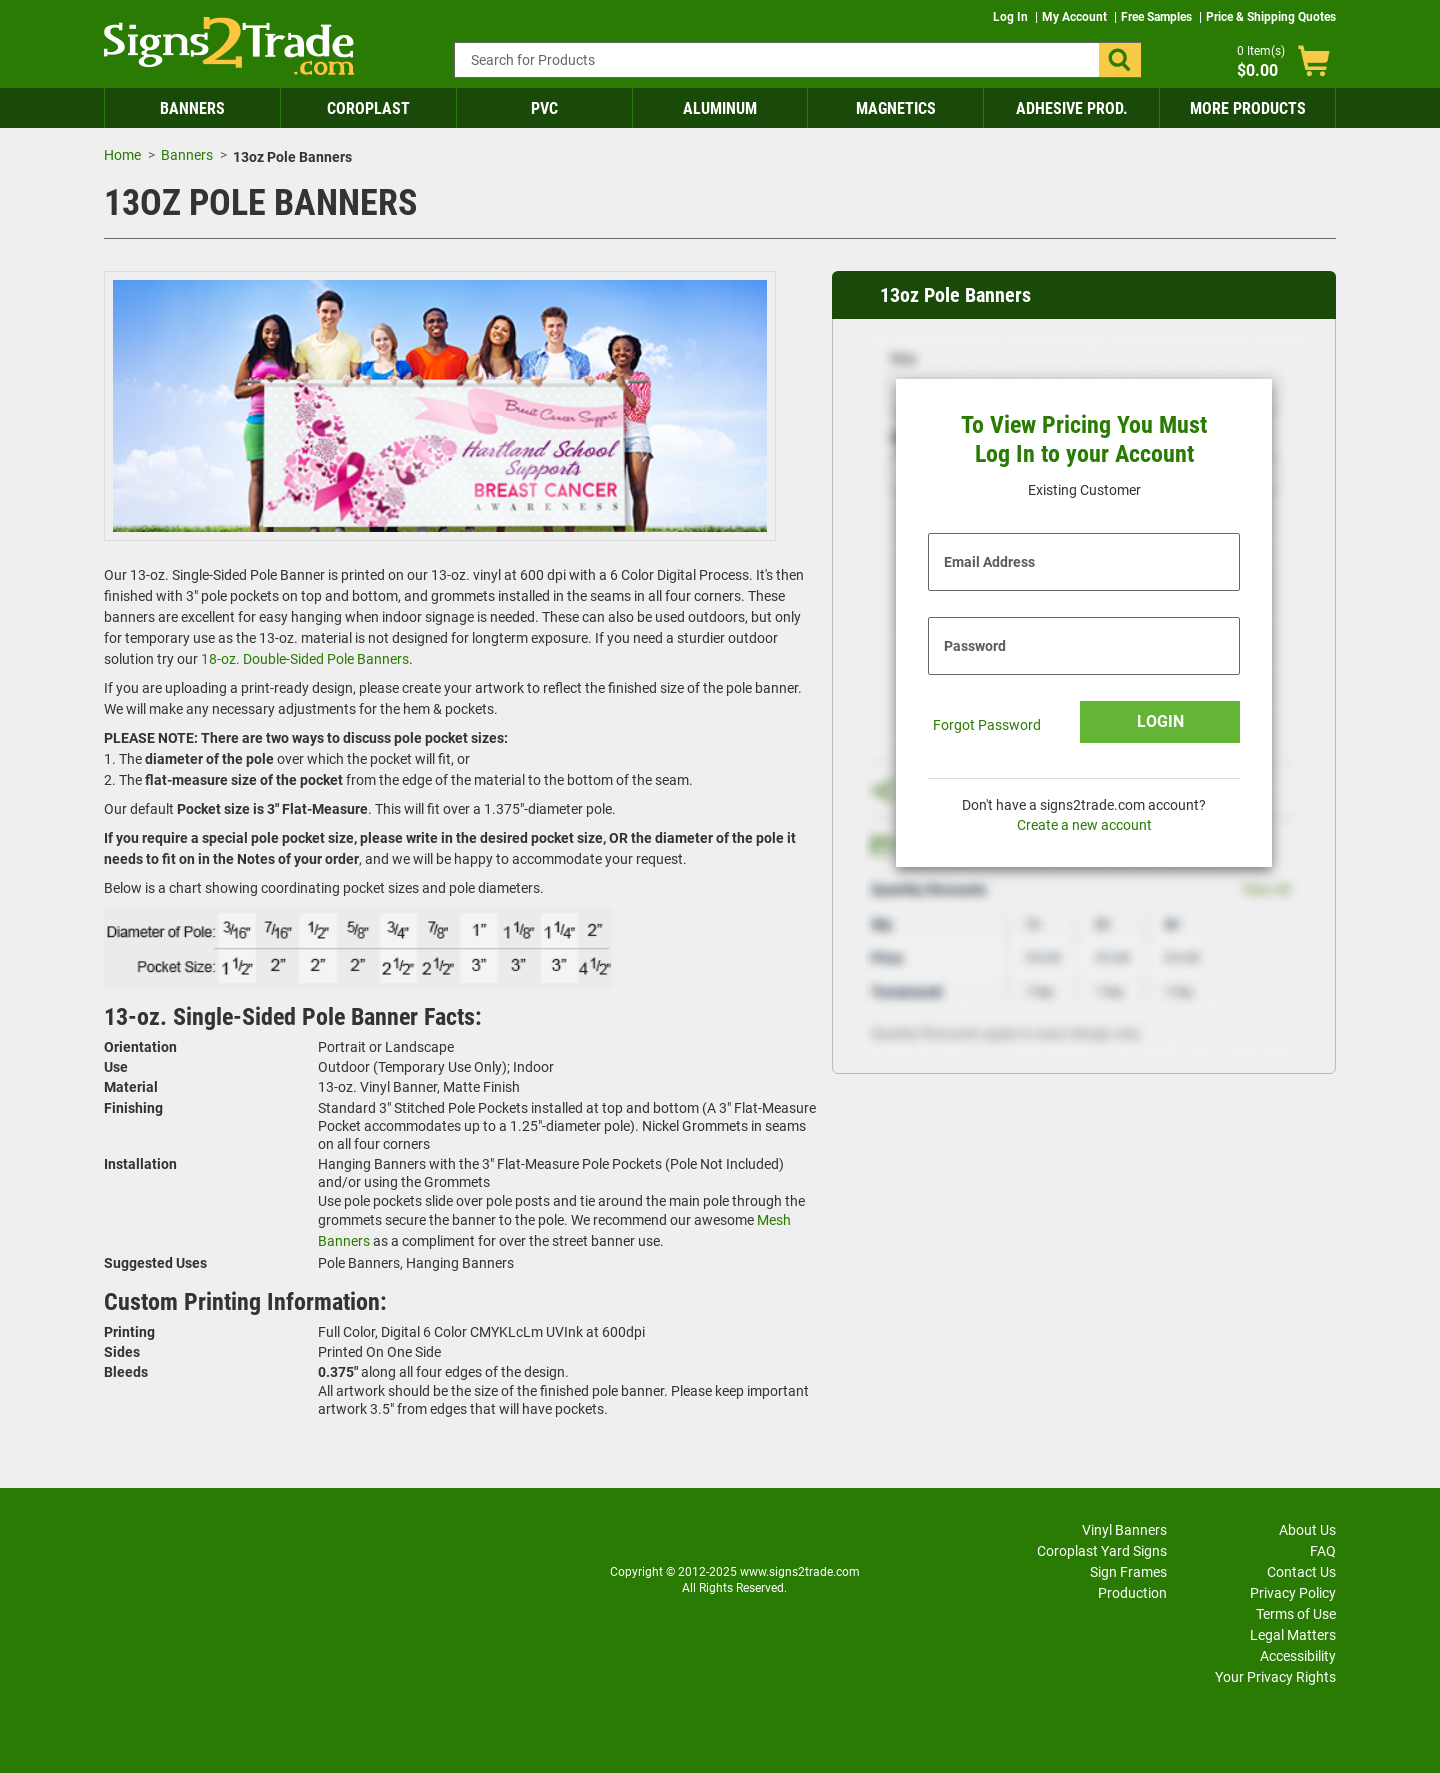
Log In (1012, 17)
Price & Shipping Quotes (1271, 17)
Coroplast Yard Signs (1102, 1551)
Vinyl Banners (1124, 1530)
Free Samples (1158, 17)
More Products (1248, 108)
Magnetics (896, 108)
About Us (1307, 1530)
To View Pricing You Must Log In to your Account (1084, 439)
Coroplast (368, 108)
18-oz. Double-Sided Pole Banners (305, 659)
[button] (1120, 60)
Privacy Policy (1293, 1593)
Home (122, 155)
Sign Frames (1128, 1572)
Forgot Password (987, 725)
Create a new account (1084, 825)
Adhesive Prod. (1072, 108)
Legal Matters (1293, 1635)
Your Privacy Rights (1275, 1677)
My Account (1076, 17)
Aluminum (720, 108)
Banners (192, 108)
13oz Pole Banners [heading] (955, 295)
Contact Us (1301, 1572)
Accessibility (1298, 1656)
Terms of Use (1296, 1614)
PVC (544, 108)
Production (1132, 1593)
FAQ (1323, 1551)
